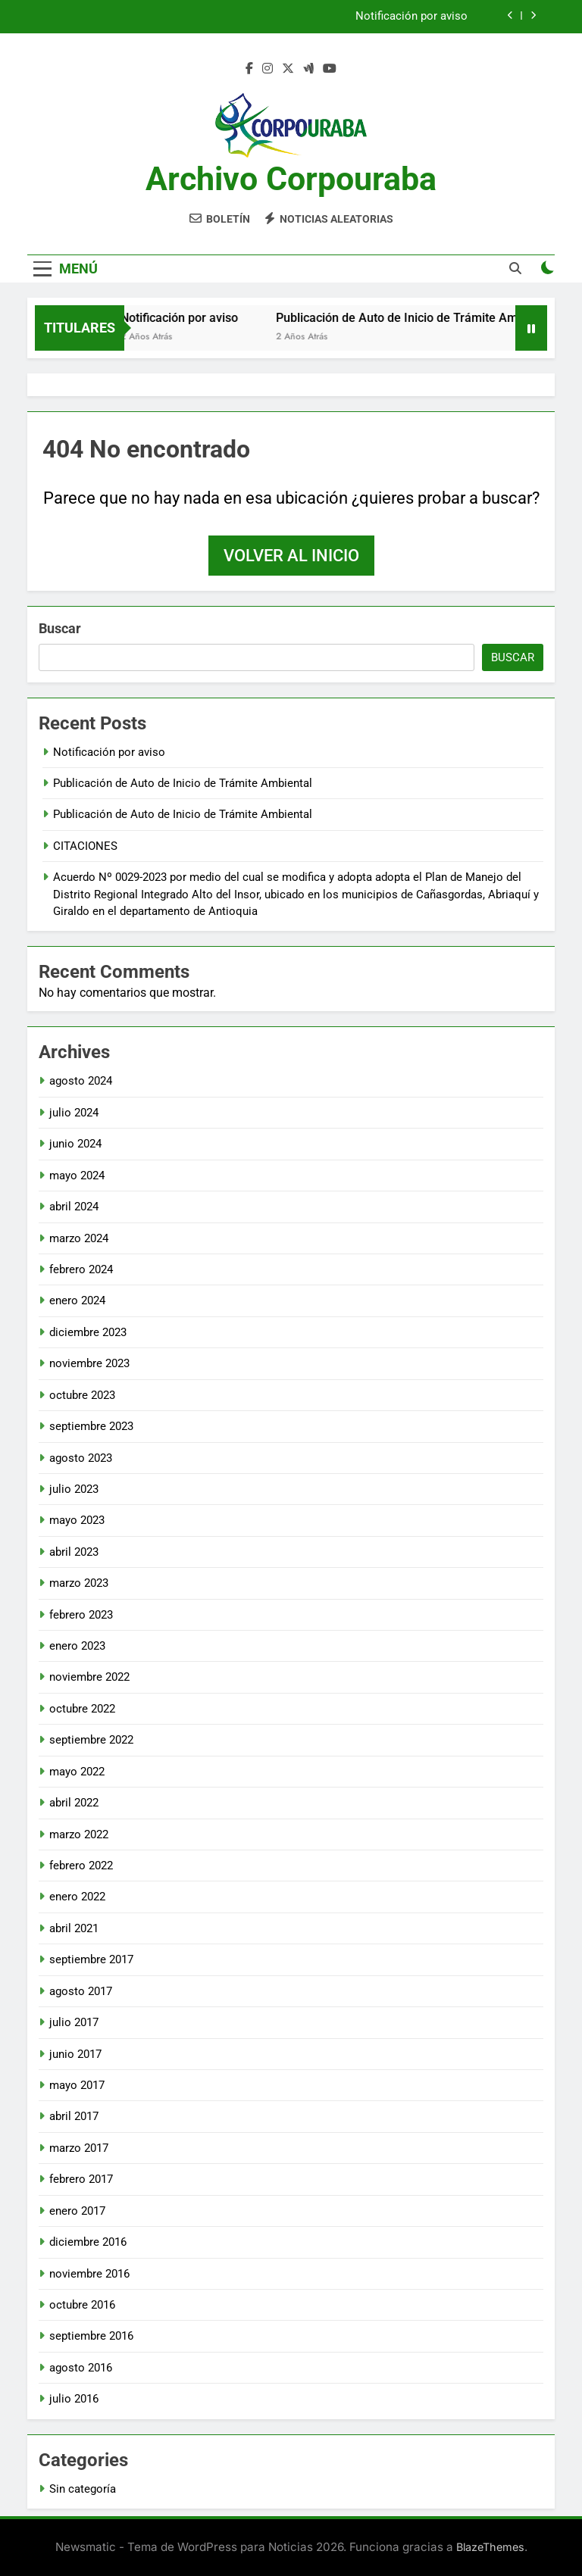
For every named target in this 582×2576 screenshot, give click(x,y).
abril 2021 (74, 1928)
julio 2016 (74, 2399)
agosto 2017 (80, 1991)
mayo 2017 (77, 2085)
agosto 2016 (80, 2368)
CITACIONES (85, 846)
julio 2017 (74, 2022)
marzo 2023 (78, 1583)
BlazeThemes (490, 2546)
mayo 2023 (77, 1520)
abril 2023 (74, 1552)
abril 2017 (74, 2116)
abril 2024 (74, 1206)
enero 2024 (77, 1300)
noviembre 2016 (89, 2274)
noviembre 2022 (89, 1677)
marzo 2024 (78, 1238)
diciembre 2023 (88, 1332)
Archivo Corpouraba (291, 179)
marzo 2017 (78, 2148)
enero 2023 (77, 1646)
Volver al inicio (291, 555)
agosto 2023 (80, 1458)
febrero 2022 (81, 1865)
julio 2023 (74, 1489)
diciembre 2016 (88, 2242)
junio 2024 (75, 1144)
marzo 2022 (78, 1834)
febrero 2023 (81, 1615)
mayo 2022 (77, 1771)
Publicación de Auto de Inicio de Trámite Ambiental (431, 318)
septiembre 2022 (91, 1740)
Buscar (60, 628)
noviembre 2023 (89, 1363)
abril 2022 (74, 1802)
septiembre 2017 (91, 1959)
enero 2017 (77, 2211)
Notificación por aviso (411, 17)
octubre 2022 (82, 1709)
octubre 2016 (82, 2305)
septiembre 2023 (91, 1426)
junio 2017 (75, 2054)
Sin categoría (82, 2489)
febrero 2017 (81, 2179)
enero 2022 (77, 1896)
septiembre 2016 (91, 2336)
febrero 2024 (81, 1269)
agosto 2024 (80, 1081)
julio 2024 (74, 1112)
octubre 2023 (82, 1395)
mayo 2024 (77, 1175)
